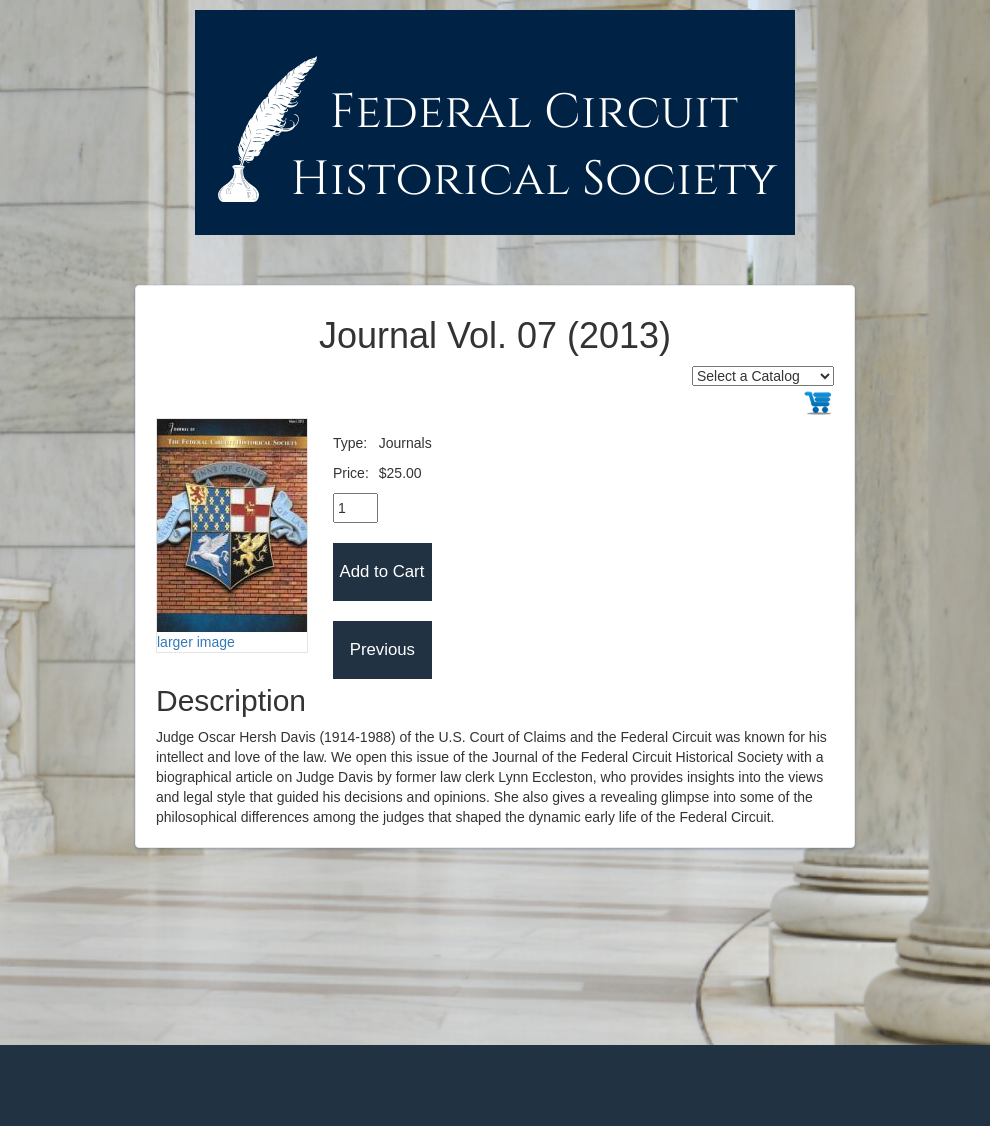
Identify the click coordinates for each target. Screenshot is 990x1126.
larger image (196, 642)
